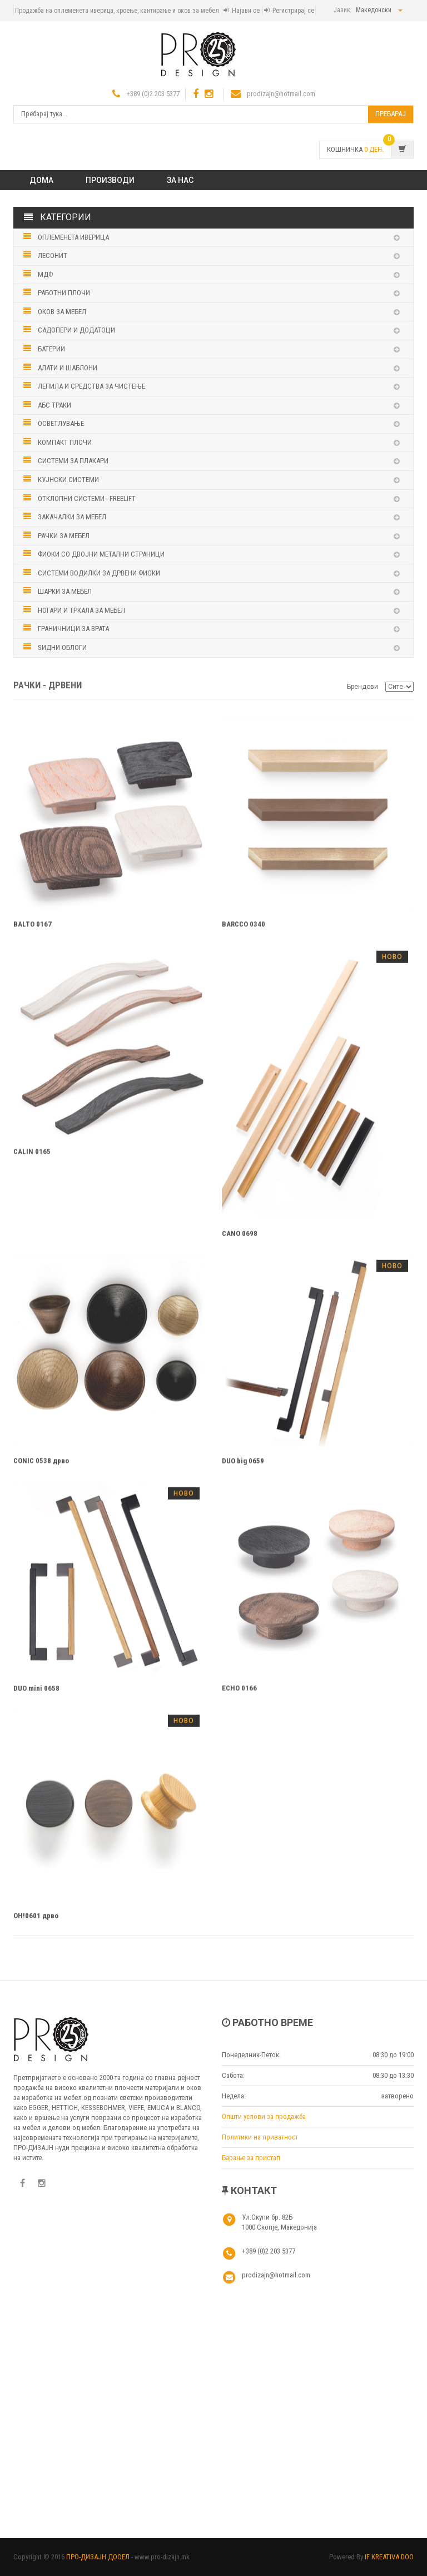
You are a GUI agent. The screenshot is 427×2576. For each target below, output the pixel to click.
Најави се (246, 10)
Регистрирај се (293, 10)
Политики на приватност (260, 2137)
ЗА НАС (180, 180)
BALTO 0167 (32, 928)
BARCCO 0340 (243, 928)
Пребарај (390, 114)
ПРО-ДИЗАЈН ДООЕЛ (98, 2557)
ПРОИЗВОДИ (110, 180)
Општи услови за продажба (264, 2116)
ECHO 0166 (239, 1693)
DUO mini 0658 (36, 1693)
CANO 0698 (239, 1237)
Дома (41, 180)
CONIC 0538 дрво (41, 1465)
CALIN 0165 (32, 1155)
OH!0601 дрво (35, 1920)
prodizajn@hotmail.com (281, 94)
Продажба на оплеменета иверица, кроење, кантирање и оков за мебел (117, 10)
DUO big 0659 (243, 1465)
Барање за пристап (251, 2157)
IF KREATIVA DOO (389, 2557)
